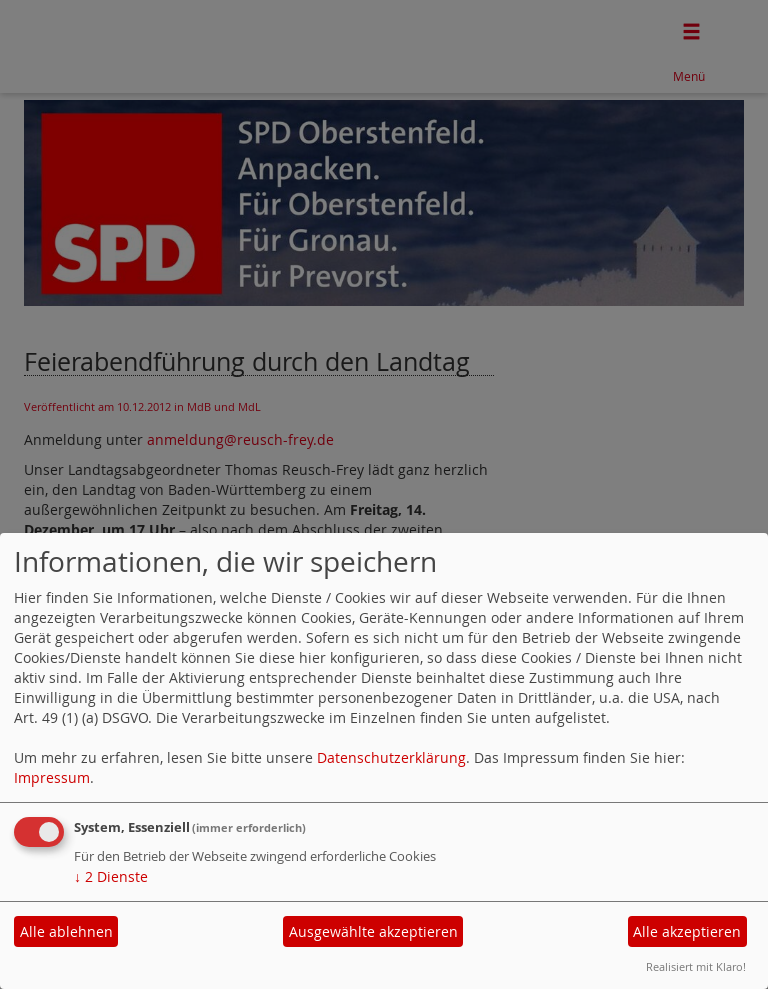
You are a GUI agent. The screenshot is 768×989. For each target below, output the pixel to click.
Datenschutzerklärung (391, 757)
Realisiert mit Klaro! (696, 966)
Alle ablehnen (66, 931)
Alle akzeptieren (687, 931)
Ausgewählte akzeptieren (373, 931)
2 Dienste (111, 876)
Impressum (52, 777)
